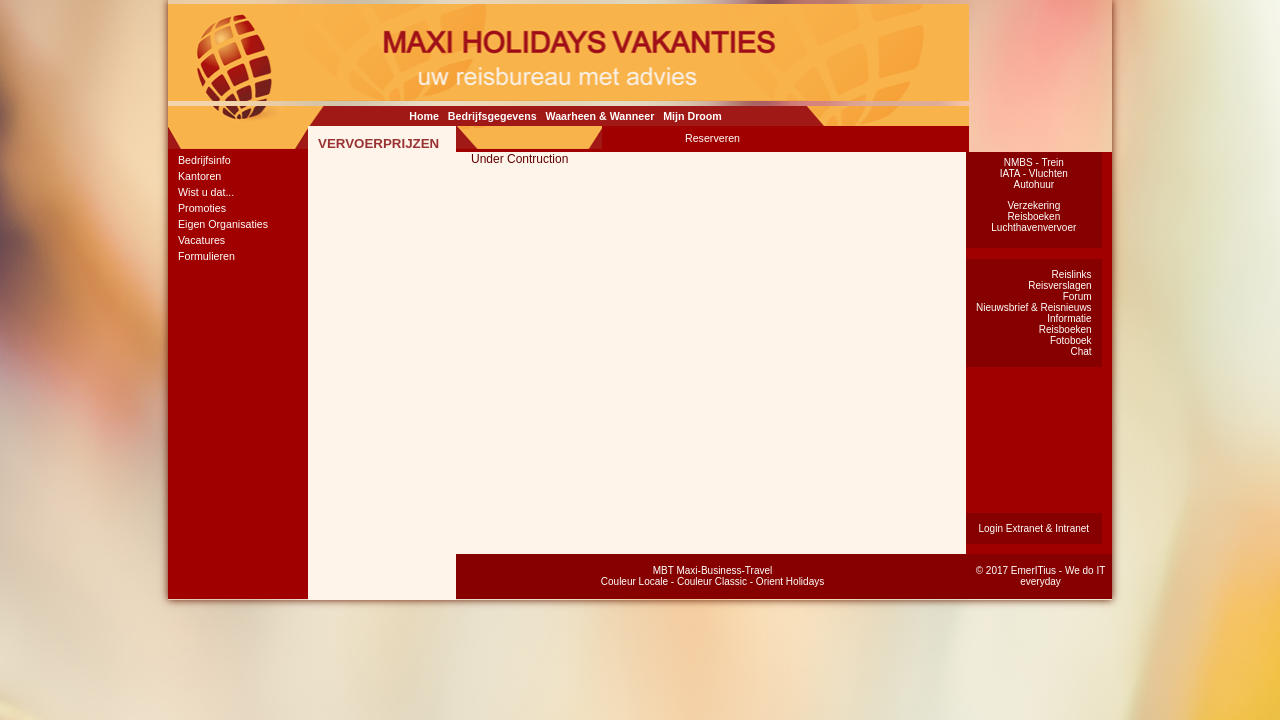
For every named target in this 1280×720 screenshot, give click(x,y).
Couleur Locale (634, 581)
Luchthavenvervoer (1033, 227)
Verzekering (1033, 205)
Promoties (202, 208)
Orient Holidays (790, 581)
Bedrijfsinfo (204, 160)
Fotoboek (1071, 340)
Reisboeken (1033, 216)
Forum (1077, 296)
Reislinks (1072, 274)
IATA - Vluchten (1034, 173)
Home (424, 116)
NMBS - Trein (1034, 162)
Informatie (1069, 318)
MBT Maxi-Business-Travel (712, 570)
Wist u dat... (206, 192)
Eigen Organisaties (223, 224)
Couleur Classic (712, 581)
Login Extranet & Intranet (1033, 528)
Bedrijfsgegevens (492, 116)
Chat (1080, 351)
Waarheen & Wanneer (600, 116)
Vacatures (201, 240)
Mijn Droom (692, 116)
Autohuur (1034, 184)
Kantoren (199, 176)
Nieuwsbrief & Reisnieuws (1034, 307)
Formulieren (206, 256)
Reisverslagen (1059, 285)
